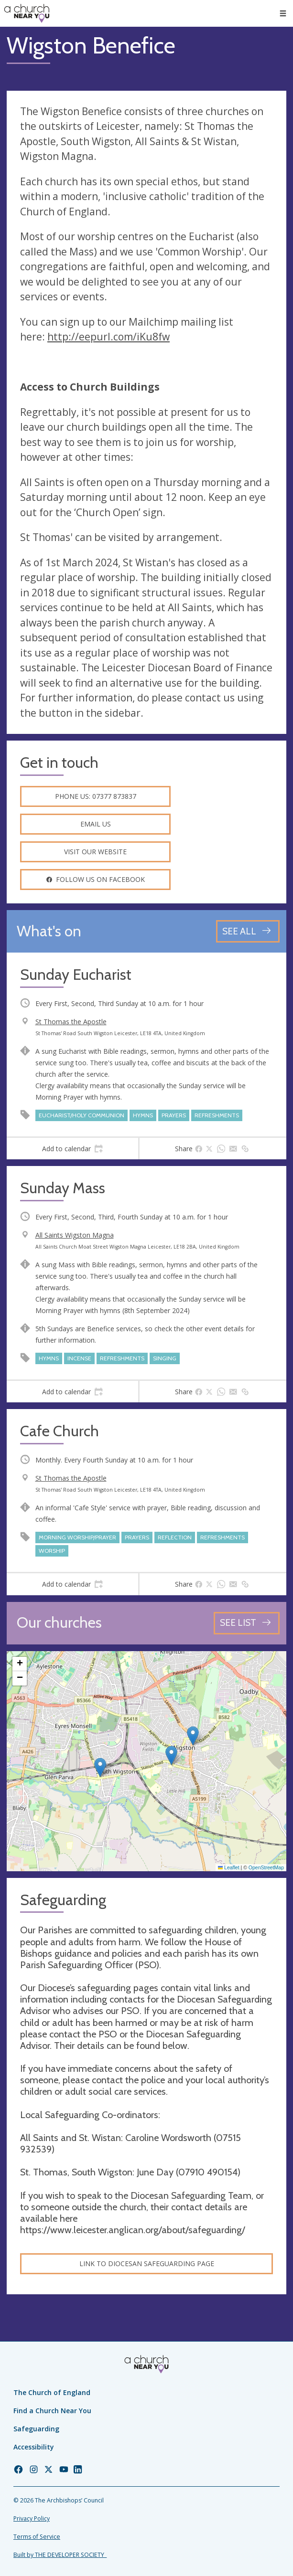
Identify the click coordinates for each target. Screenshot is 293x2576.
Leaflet (228, 1867)
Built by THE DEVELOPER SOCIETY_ (60, 2555)
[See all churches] (247, 1623)
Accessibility (33, 2446)
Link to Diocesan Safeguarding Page (146, 2263)
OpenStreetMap (266, 1867)
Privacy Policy (31, 2518)
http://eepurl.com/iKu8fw (108, 336)
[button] (100, 1767)
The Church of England (51, 2392)
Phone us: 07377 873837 (95, 796)
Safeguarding (36, 2428)
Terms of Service (36, 2537)
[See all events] (248, 931)
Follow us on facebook (95, 879)
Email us (95, 823)
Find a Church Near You (52, 2410)
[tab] (72, 1149)
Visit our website (95, 851)
